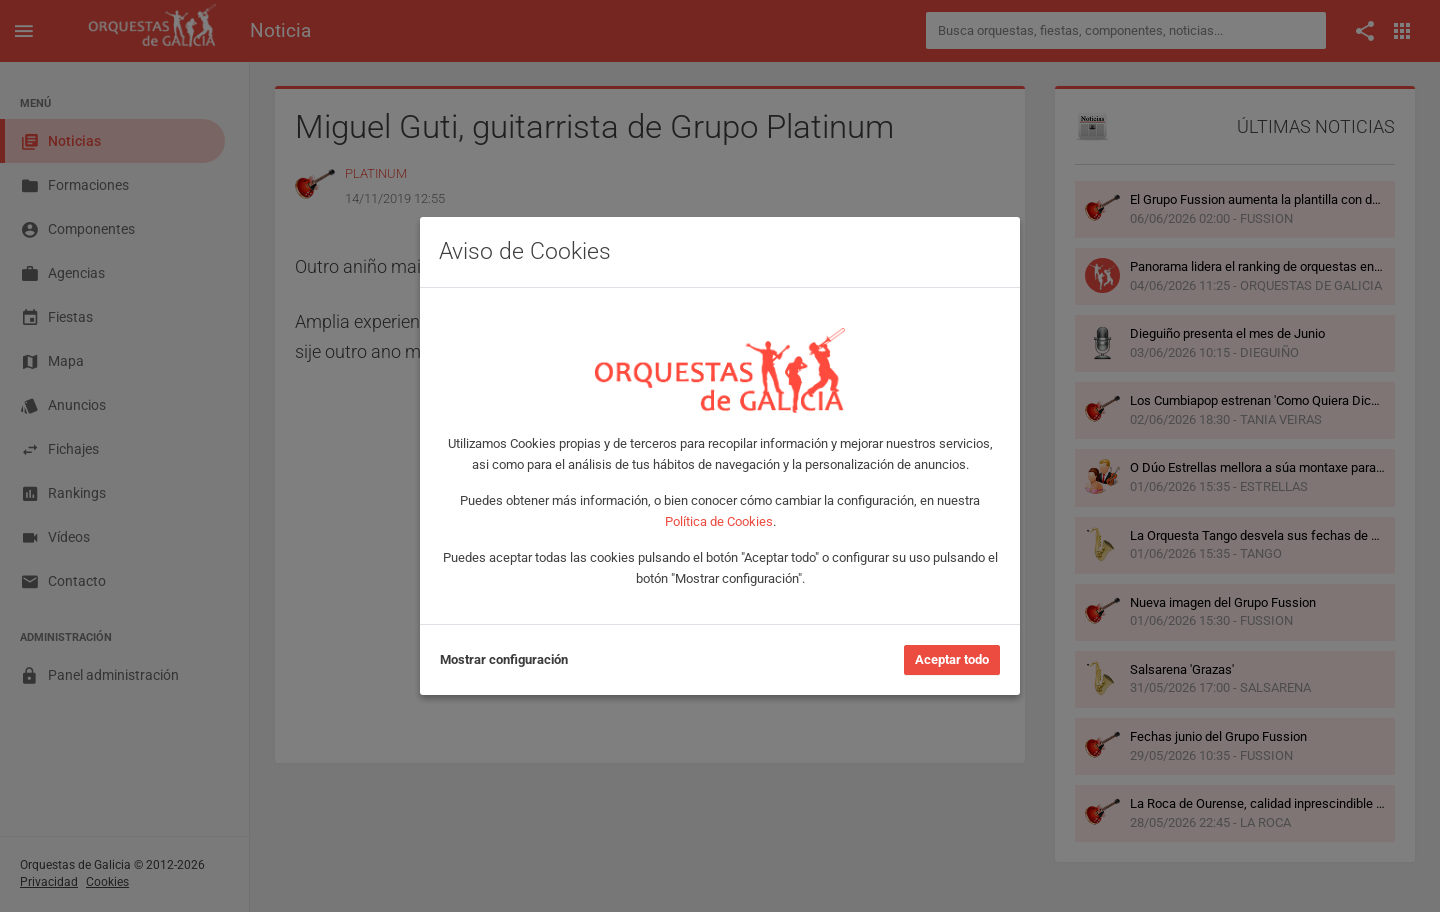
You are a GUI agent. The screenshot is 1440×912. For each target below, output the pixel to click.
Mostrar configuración (504, 659)
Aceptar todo (952, 659)
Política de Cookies (719, 521)
